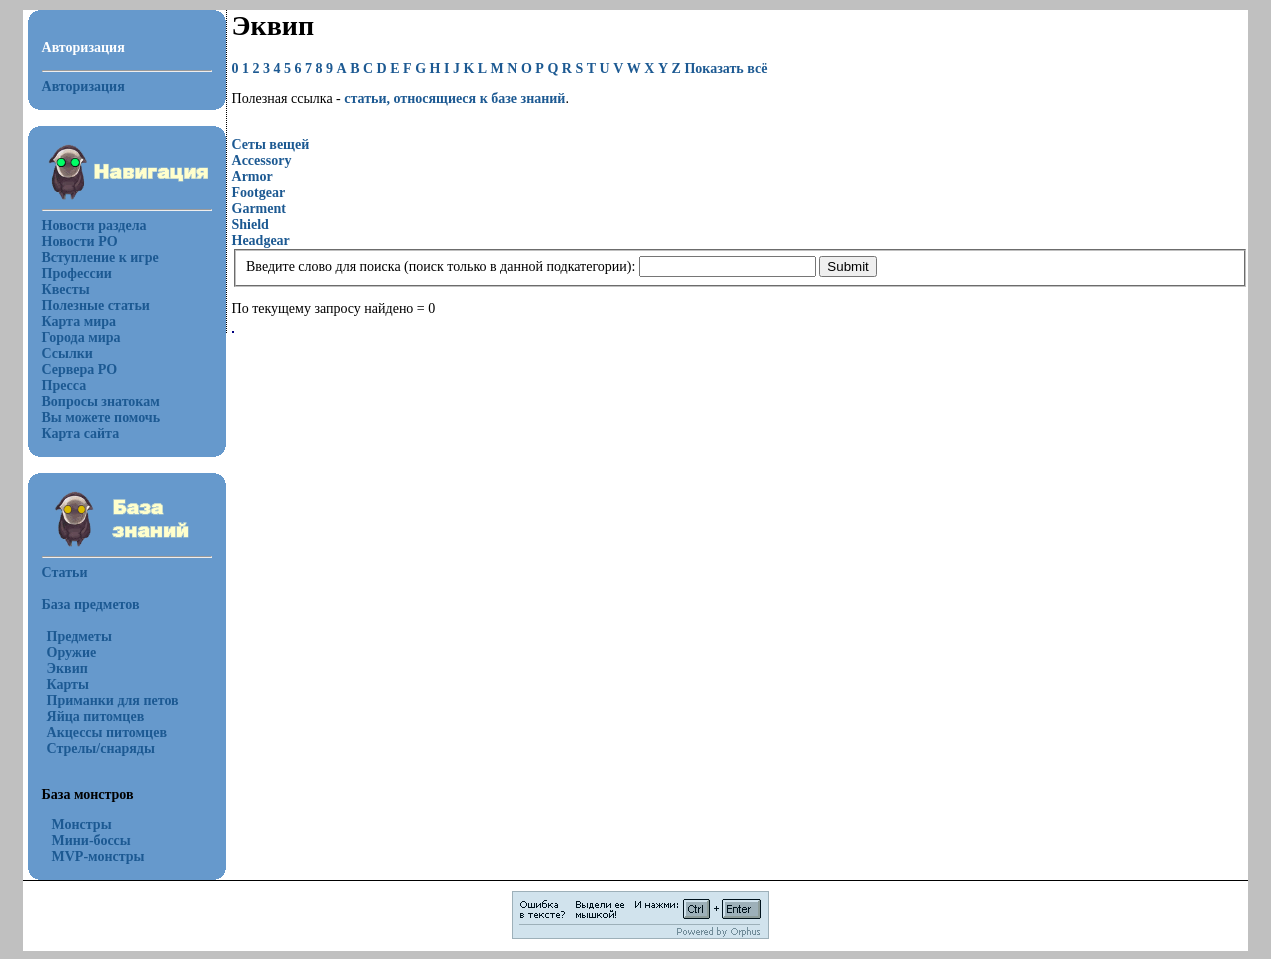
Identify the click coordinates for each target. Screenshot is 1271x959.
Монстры (82, 824)
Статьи (65, 572)
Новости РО (80, 241)
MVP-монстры (98, 856)
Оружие (72, 652)
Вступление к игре (100, 257)
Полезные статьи (96, 305)
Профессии (77, 273)
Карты (68, 684)
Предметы (79, 636)
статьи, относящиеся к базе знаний (454, 98)
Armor (252, 176)
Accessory (262, 160)
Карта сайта (81, 433)
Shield (250, 224)
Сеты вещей (271, 144)
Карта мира (79, 321)
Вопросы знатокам (101, 401)
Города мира (81, 337)
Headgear (261, 240)
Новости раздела (94, 225)
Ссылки (67, 353)
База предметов (91, 604)
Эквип (67, 668)
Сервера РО (80, 369)
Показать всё (725, 68)
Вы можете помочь (101, 417)
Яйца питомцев (96, 716)
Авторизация (83, 86)
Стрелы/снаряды (101, 748)
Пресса (64, 385)
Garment (259, 208)
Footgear (259, 192)
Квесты (66, 289)
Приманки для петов (113, 700)
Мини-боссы (91, 840)
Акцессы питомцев (107, 732)
